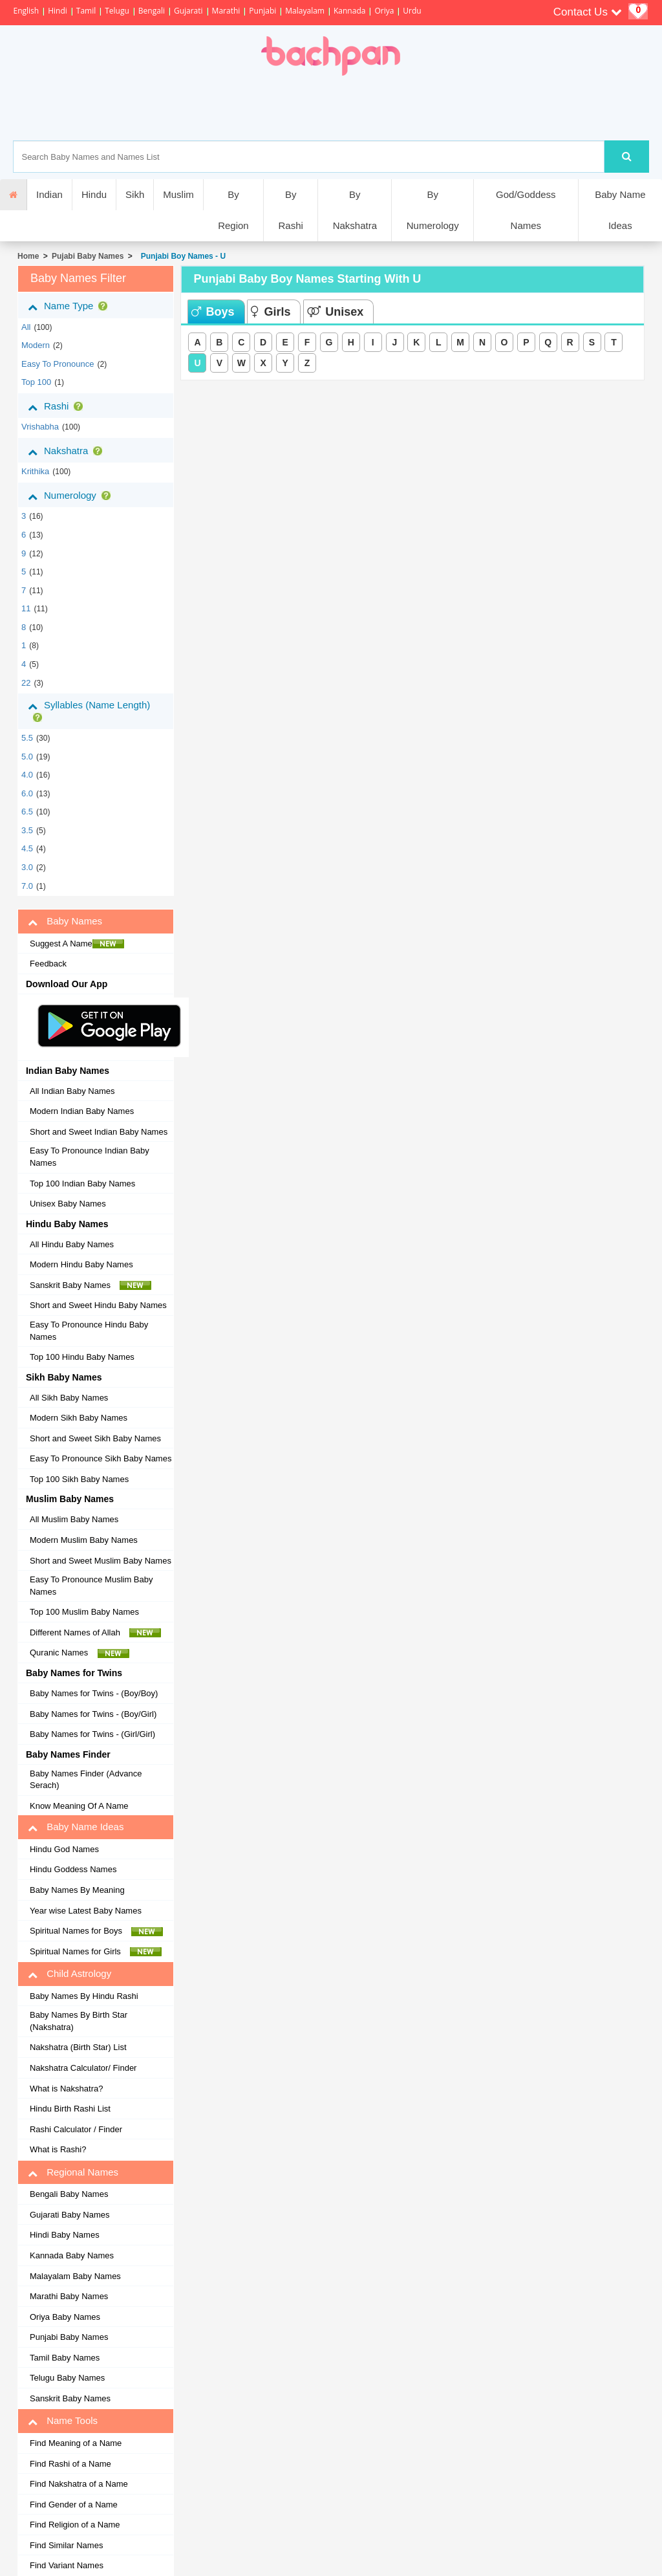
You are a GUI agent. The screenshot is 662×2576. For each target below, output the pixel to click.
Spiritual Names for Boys (97, 1931)
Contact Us (587, 12)
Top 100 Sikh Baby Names (79, 1479)
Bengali (151, 10)
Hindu (94, 194)
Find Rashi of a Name (70, 2464)
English (26, 10)
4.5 (27, 848)
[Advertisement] (375, 108)
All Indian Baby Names (72, 1091)
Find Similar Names (66, 2545)
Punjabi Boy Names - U (181, 256)
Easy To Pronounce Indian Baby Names (89, 1157)
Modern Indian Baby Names (82, 1111)
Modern (35, 345)
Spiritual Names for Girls (96, 1952)
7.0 (27, 886)
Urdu (412, 10)
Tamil (86, 10)
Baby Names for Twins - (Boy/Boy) (94, 1693)
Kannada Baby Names (72, 2255)
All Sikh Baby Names (69, 1398)
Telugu (117, 10)
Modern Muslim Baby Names (84, 1540)
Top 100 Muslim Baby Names (84, 1612)
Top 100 (36, 382)
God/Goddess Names (526, 210)
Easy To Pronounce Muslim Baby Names (91, 1586)
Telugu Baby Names (67, 2378)
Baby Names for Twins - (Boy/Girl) (93, 1714)
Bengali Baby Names (69, 2194)
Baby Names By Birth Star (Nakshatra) (78, 2021)
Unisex (335, 311)
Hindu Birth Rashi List (70, 2108)
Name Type (70, 306)
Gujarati (188, 10)
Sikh (134, 194)
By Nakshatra (355, 210)
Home (28, 256)
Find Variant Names (66, 2565)
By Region (233, 210)
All (25, 327)
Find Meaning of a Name (76, 2443)
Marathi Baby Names (69, 2296)
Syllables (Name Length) (89, 710)
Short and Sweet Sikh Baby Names (95, 1438)
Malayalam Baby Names (75, 2276)
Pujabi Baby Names (87, 256)
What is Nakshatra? (66, 2088)
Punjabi (262, 10)
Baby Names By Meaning (77, 1890)
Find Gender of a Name (74, 2504)
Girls (270, 311)
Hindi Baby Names (65, 2235)
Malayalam (305, 10)
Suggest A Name (77, 944)
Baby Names (65, 921)
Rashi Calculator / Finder (76, 2129)
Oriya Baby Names (65, 2317)
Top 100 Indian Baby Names (82, 1183)
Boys (212, 311)
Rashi (58, 406)
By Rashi (290, 210)
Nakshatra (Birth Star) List (78, 2047)
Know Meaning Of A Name (79, 1806)
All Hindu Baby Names (72, 1244)
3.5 (27, 830)
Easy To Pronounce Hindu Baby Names (89, 1331)
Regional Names (73, 2172)
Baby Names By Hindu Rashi (84, 1996)
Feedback (48, 963)
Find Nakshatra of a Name (79, 2484)
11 (25, 608)
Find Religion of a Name (75, 2524)
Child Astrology (69, 1974)
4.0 (27, 775)
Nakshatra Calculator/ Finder (83, 2068)
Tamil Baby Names (65, 2358)
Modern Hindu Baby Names (81, 1264)
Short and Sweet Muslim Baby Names (100, 1561)
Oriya (384, 10)
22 (25, 683)
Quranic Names (79, 1653)
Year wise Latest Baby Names (86, 1911)
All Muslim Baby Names (74, 1519)
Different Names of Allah (95, 1633)
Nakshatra (67, 451)
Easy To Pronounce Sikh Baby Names (100, 1458)
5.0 (27, 756)
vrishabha (40, 426)
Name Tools (63, 2421)
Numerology (72, 495)
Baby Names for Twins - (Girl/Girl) (92, 1734)
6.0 (27, 793)
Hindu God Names (64, 1849)
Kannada (349, 10)
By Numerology (433, 210)
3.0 (27, 867)
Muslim (178, 194)
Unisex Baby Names (68, 1203)
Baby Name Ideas (620, 210)
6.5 (27, 811)
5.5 (27, 738)
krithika (35, 471)
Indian (49, 194)
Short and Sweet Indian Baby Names (98, 1132)
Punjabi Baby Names (69, 2337)
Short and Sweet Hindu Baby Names (98, 1305)
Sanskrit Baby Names (90, 1285)
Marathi (226, 10)
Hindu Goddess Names (73, 1869)
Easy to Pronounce (57, 364)
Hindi (57, 10)
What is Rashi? (58, 2149)
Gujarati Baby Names (70, 2215)
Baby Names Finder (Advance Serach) (86, 1780)
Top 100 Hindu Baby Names (82, 1357)
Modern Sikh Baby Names (78, 1418)
